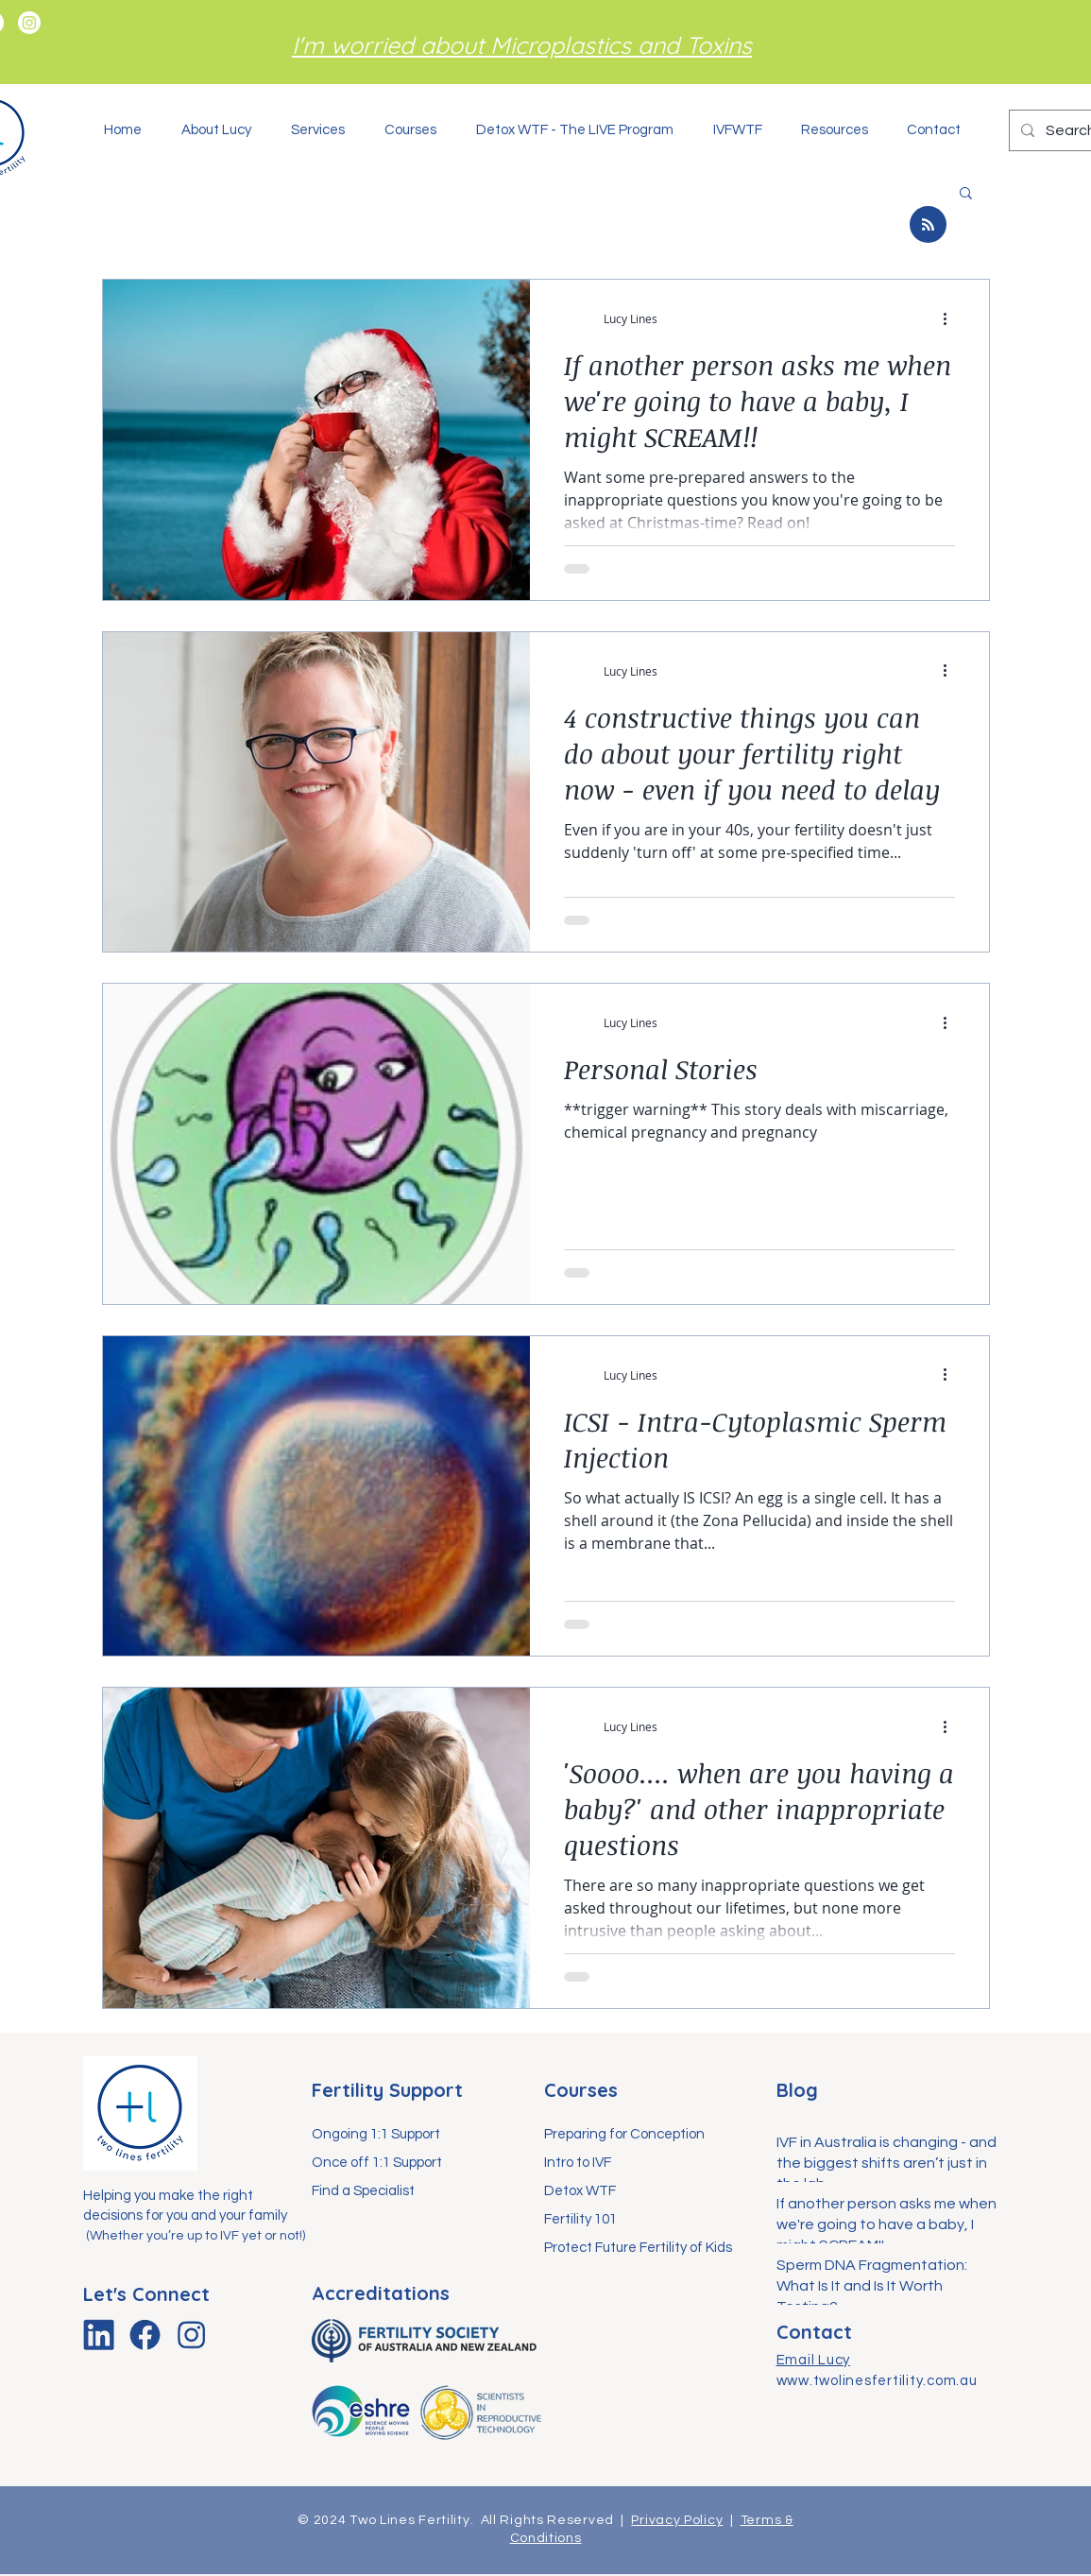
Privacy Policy (677, 2520)
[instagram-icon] (191, 2334)
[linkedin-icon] (98, 2334)
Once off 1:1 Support (377, 2162)
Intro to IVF (577, 2162)
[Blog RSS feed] (928, 225)
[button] (323, 130)
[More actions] (952, 318)
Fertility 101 (580, 2219)
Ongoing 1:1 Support (376, 2134)
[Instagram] (29, 22)
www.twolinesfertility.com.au (877, 2381)
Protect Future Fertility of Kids (638, 2248)
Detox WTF (580, 2191)
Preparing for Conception (624, 2134)
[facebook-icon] (145, 2334)
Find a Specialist (363, 2191)
